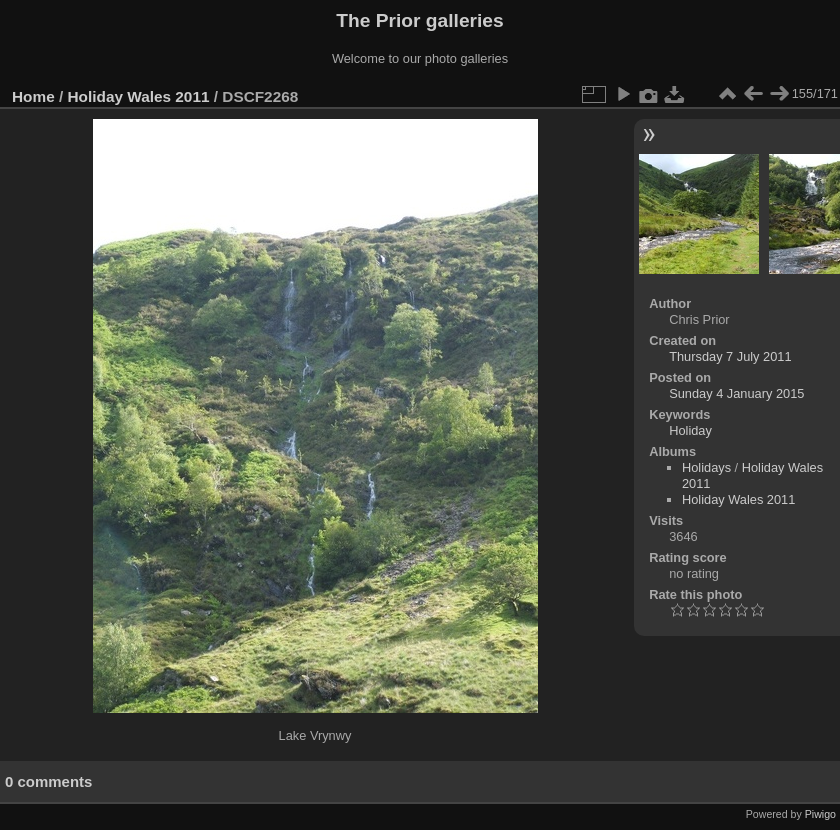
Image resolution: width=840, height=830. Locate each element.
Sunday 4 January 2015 (736, 393)
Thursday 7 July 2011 (730, 356)
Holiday (690, 430)
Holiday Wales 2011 (139, 96)
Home (33, 96)
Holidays (706, 467)
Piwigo (820, 814)
